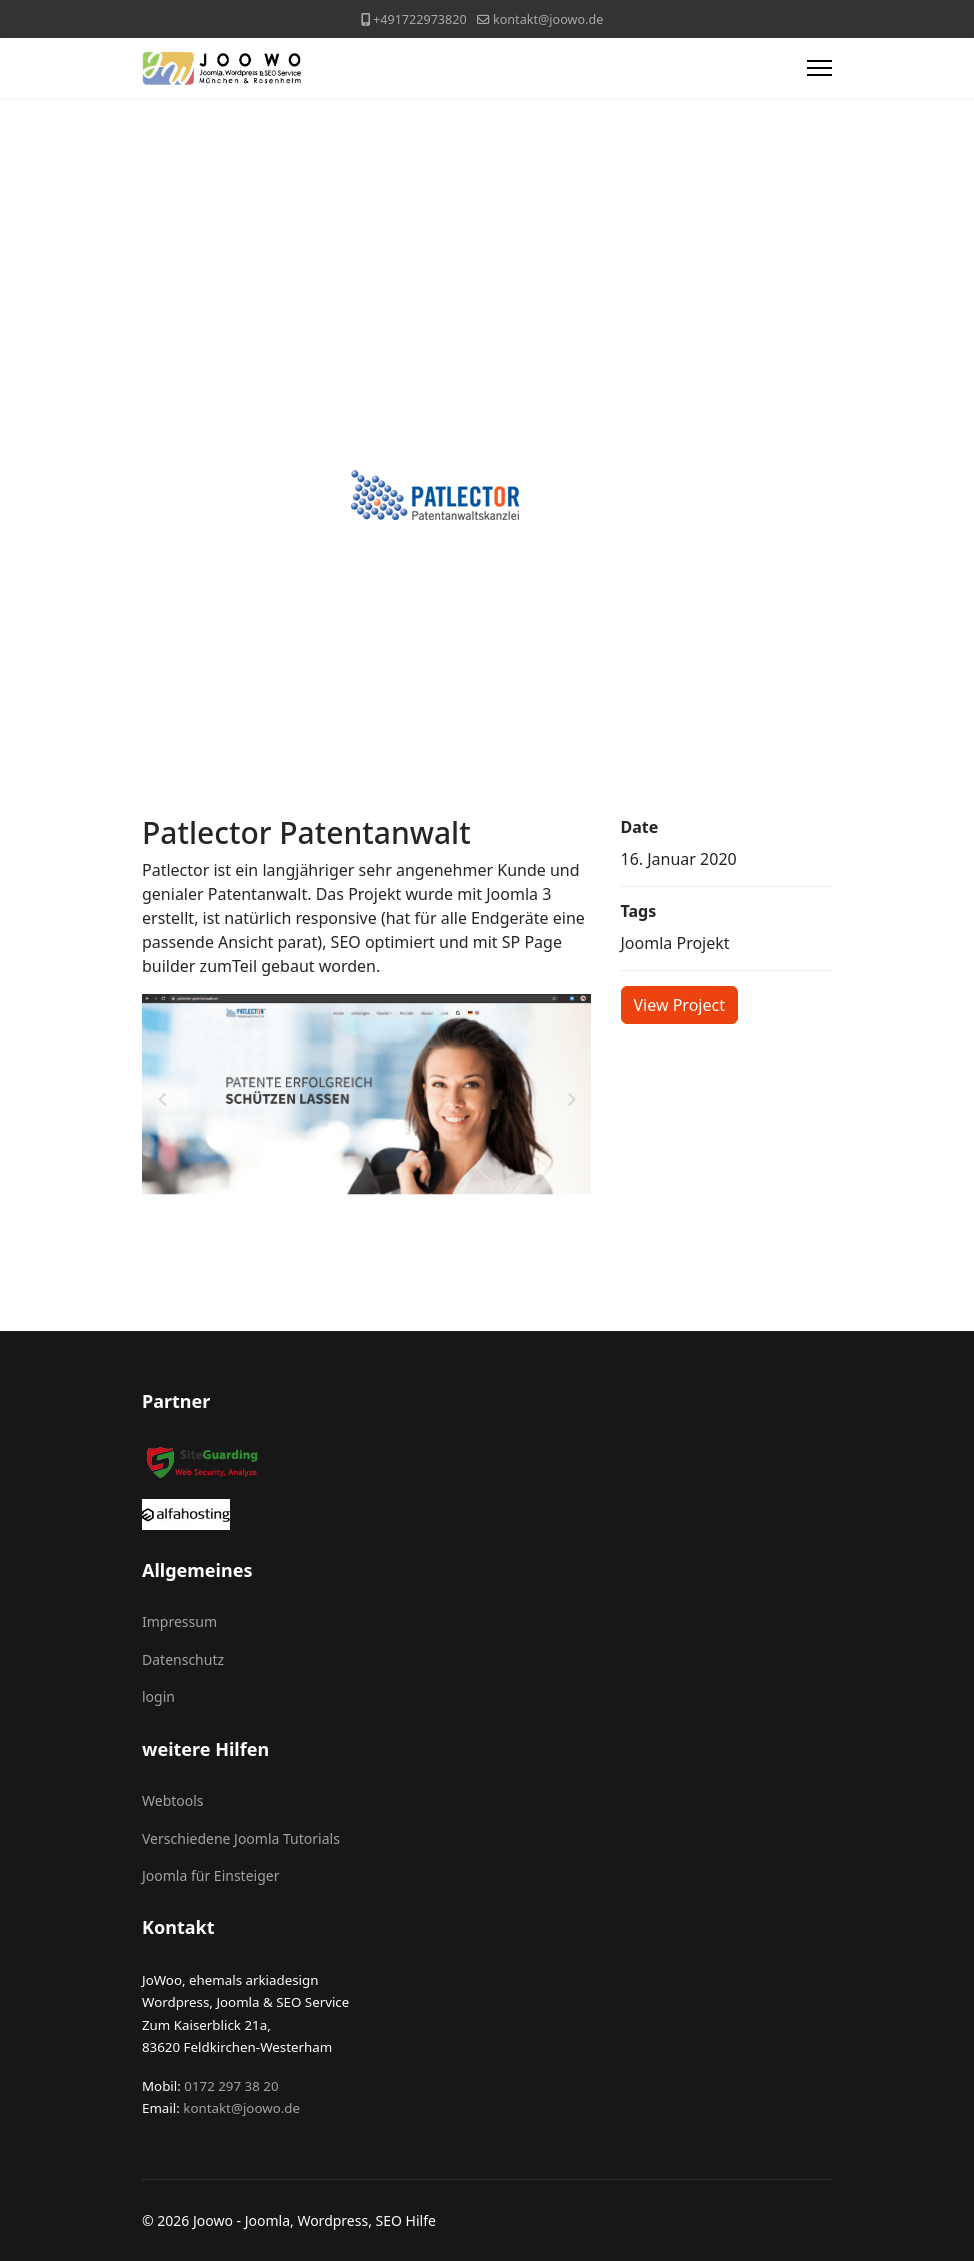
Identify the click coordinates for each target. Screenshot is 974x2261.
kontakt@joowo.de (548, 19)
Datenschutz (183, 1659)
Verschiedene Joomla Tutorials (241, 1838)
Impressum (179, 1621)
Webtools (173, 1800)
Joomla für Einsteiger (210, 1875)
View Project (679, 1005)
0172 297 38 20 (230, 2086)
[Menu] (819, 68)
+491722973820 (420, 19)
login (158, 1696)
